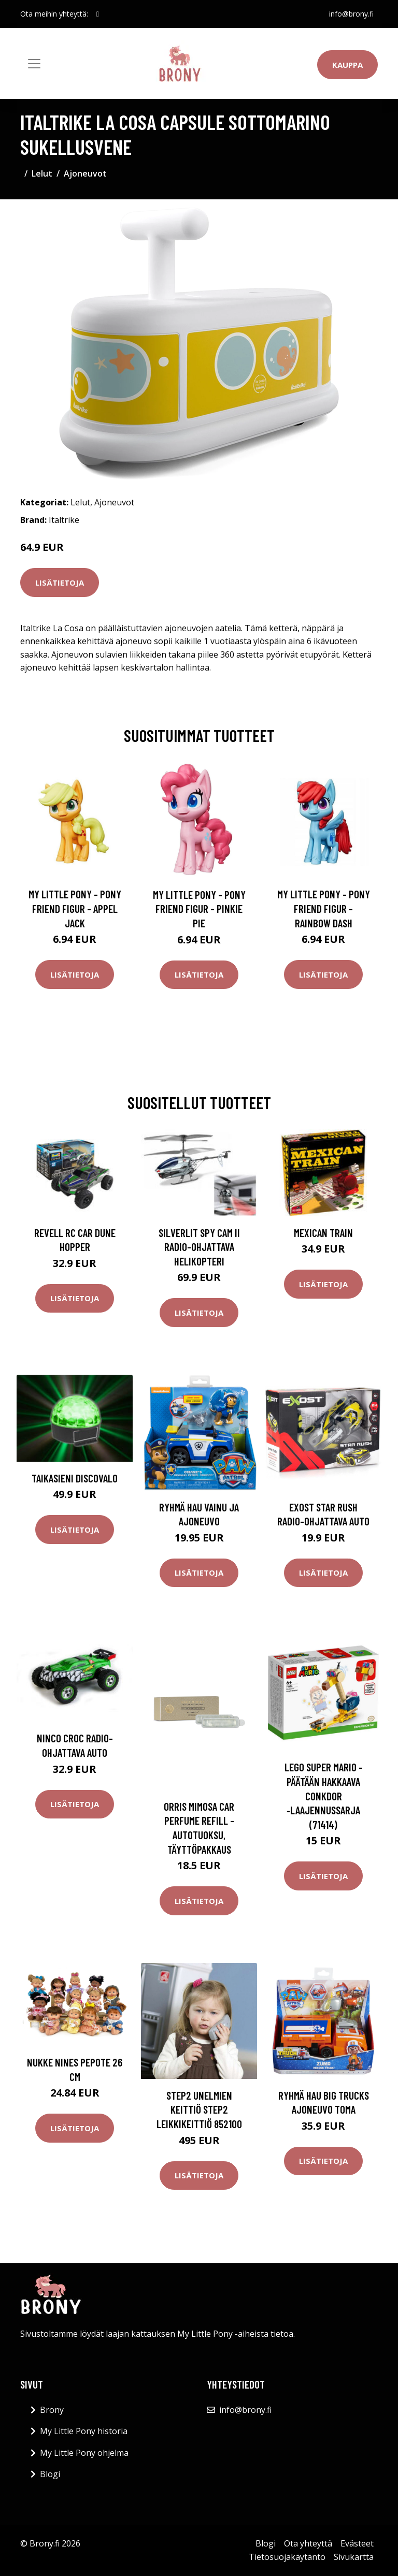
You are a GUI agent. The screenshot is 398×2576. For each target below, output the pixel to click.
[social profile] (97, 14)
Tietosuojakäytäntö (287, 2557)
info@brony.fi (351, 14)
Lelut (42, 173)
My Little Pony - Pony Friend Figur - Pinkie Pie (199, 908)
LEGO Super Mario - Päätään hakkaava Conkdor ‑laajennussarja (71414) (324, 1795)
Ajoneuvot (85, 173)
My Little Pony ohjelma (84, 2452)
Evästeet (357, 2543)
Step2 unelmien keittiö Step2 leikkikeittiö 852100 (199, 2109)
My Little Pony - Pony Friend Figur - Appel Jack (75, 908)
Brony (52, 2409)
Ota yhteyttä (308, 2543)
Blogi (50, 2474)
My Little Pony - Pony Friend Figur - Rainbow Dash (323, 908)
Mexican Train (323, 1232)
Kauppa (347, 65)
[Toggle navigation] (34, 64)
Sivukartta (354, 2557)
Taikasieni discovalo (75, 1478)
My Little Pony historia (83, 2431)
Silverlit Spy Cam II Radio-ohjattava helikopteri (199, 1247)
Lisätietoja (59, 582)
